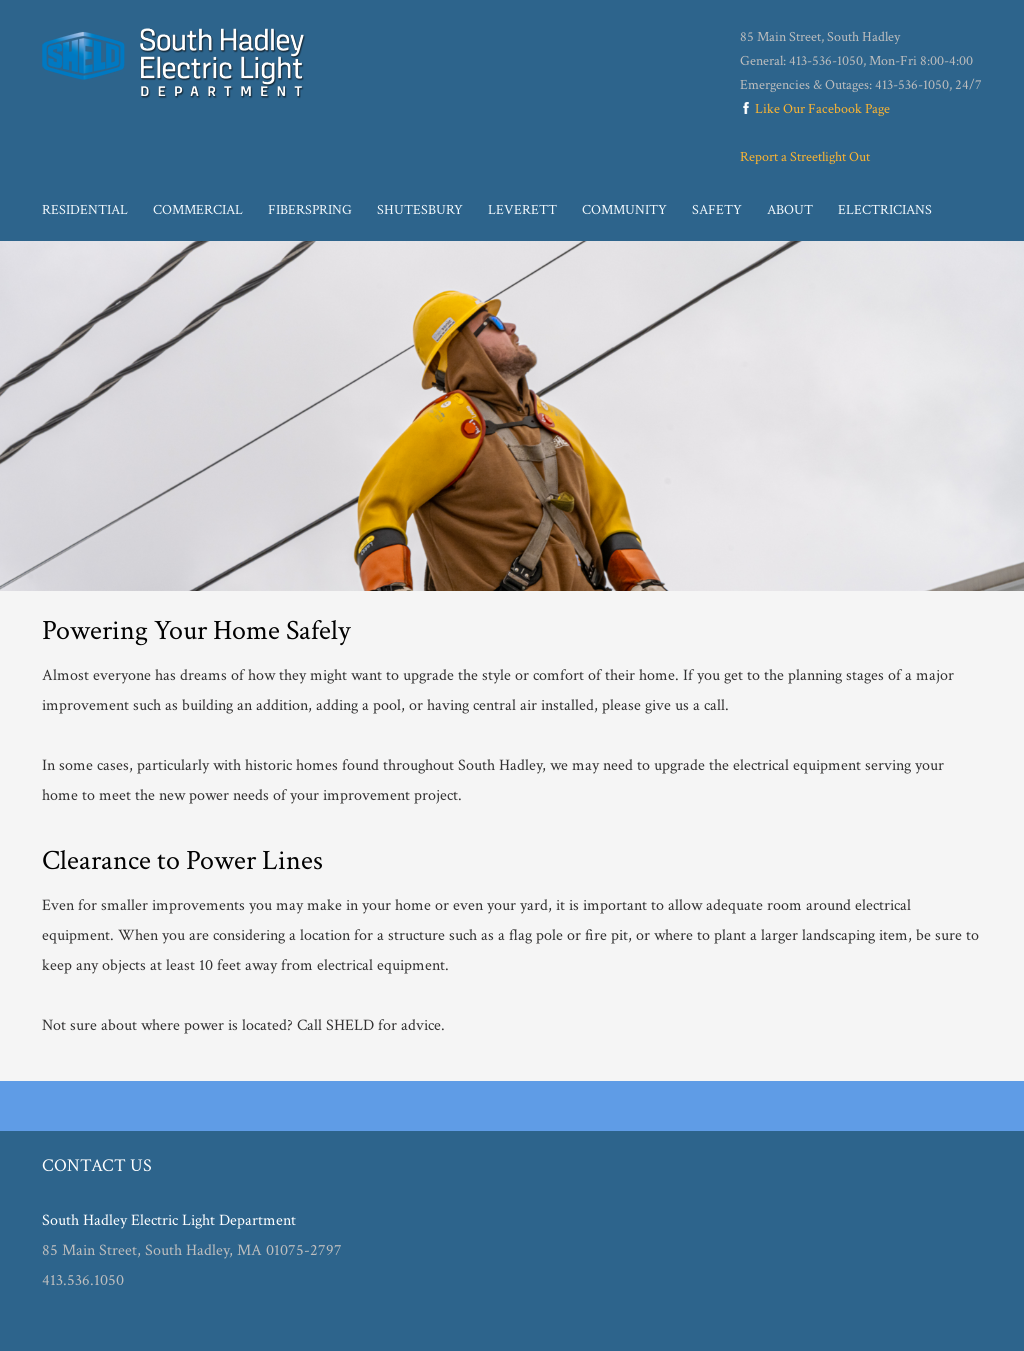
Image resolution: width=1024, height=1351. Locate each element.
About (790, 210)
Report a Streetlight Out (805, 157)
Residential (85, 210)
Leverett (522, 210)
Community (624, 210)
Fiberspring (310, 210)
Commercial (198, 210)
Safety (717, 210)
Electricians (885, 210)
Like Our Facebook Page (815, 109)
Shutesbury (420, 210)
